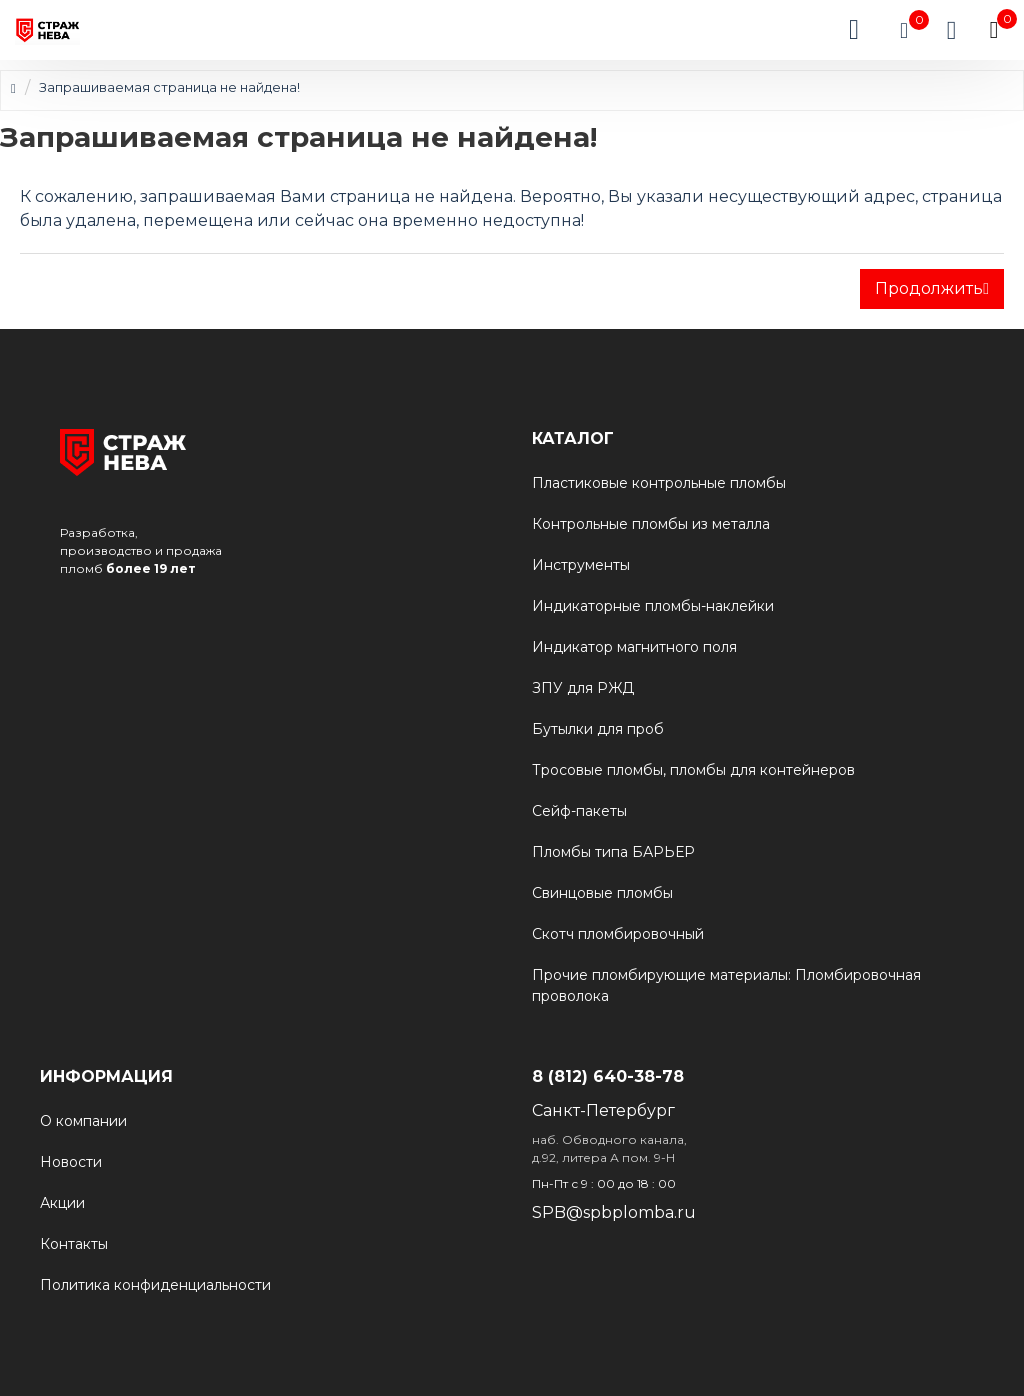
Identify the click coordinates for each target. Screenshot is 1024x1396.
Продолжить (929, 288)
